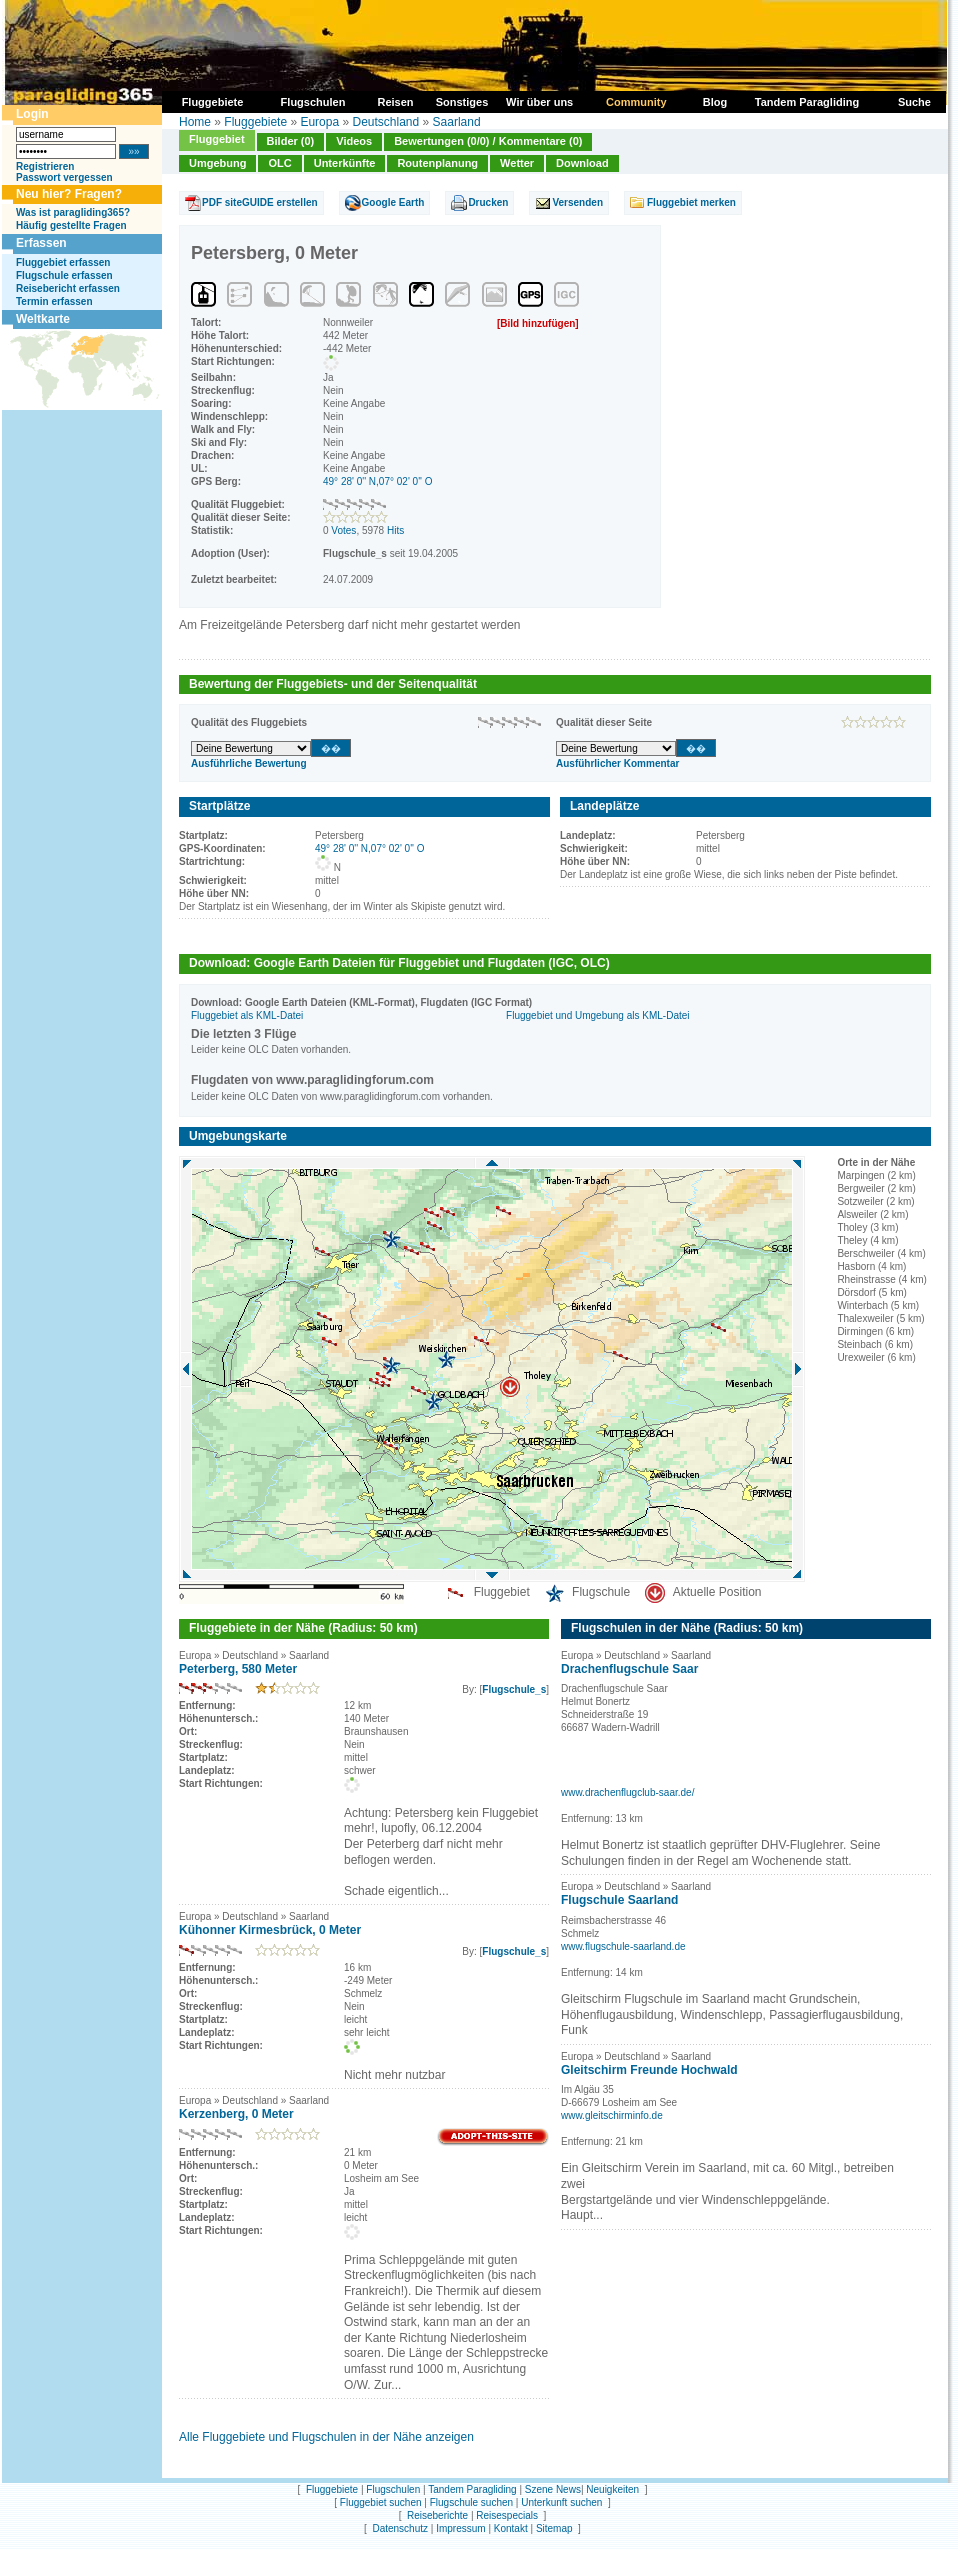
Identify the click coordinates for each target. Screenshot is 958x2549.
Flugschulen (393, 2489)
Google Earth (393, 202)
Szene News (553, 2489)
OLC (279, 163)
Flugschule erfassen (64, 275)
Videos (354, 141)
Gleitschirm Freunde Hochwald (649, 2070)
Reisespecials (507, 2515)
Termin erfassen (54, 301)
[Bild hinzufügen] (538, 323)
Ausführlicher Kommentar (617, 763)
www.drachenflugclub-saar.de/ (627, 1792)
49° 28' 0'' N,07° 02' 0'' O (378, 481)
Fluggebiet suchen (381, 2502)
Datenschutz (400, 2528)
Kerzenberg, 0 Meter (236, 2114)
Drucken (488, 202)
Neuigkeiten (612, 2489)
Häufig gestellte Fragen (71, 225)
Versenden (577, 202)
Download (582, 163)
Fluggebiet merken (691, 202)
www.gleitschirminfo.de (612, 2115)
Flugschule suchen (471, 2502)
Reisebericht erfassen (68, 288)
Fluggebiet (217, 139)
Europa (319, 122)
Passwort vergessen (64, 177)
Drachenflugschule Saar (629, 1669)
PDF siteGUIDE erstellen (260, 202)
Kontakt (511, 2528)
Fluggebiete (255, 122)
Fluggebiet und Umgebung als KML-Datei (597, 1015)
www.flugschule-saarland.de (623, 1946)
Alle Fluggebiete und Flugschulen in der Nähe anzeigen (326, 2437)
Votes (343, 530)
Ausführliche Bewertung (249, 763)
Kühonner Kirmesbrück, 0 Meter (270, 1930)
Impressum (460, 2528)
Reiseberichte (437, 2515)
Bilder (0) (291, 141)
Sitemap (554, 2528)
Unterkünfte (345, 163)
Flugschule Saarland (619, 1900)
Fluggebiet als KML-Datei (247, 1015)
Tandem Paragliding (472, 2489)
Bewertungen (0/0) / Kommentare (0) (488, 141)
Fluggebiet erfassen (63, 262)
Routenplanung (437, 163)
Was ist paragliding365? (73, 212)
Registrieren (45, 166)
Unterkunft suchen (561, 2502)
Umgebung (217, 163)
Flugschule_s (514, 1689)
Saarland (457, 122)
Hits (395, 530)
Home (195, 122)
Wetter (517, 163)
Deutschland (385, 122)
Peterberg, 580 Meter (238, 1669)
